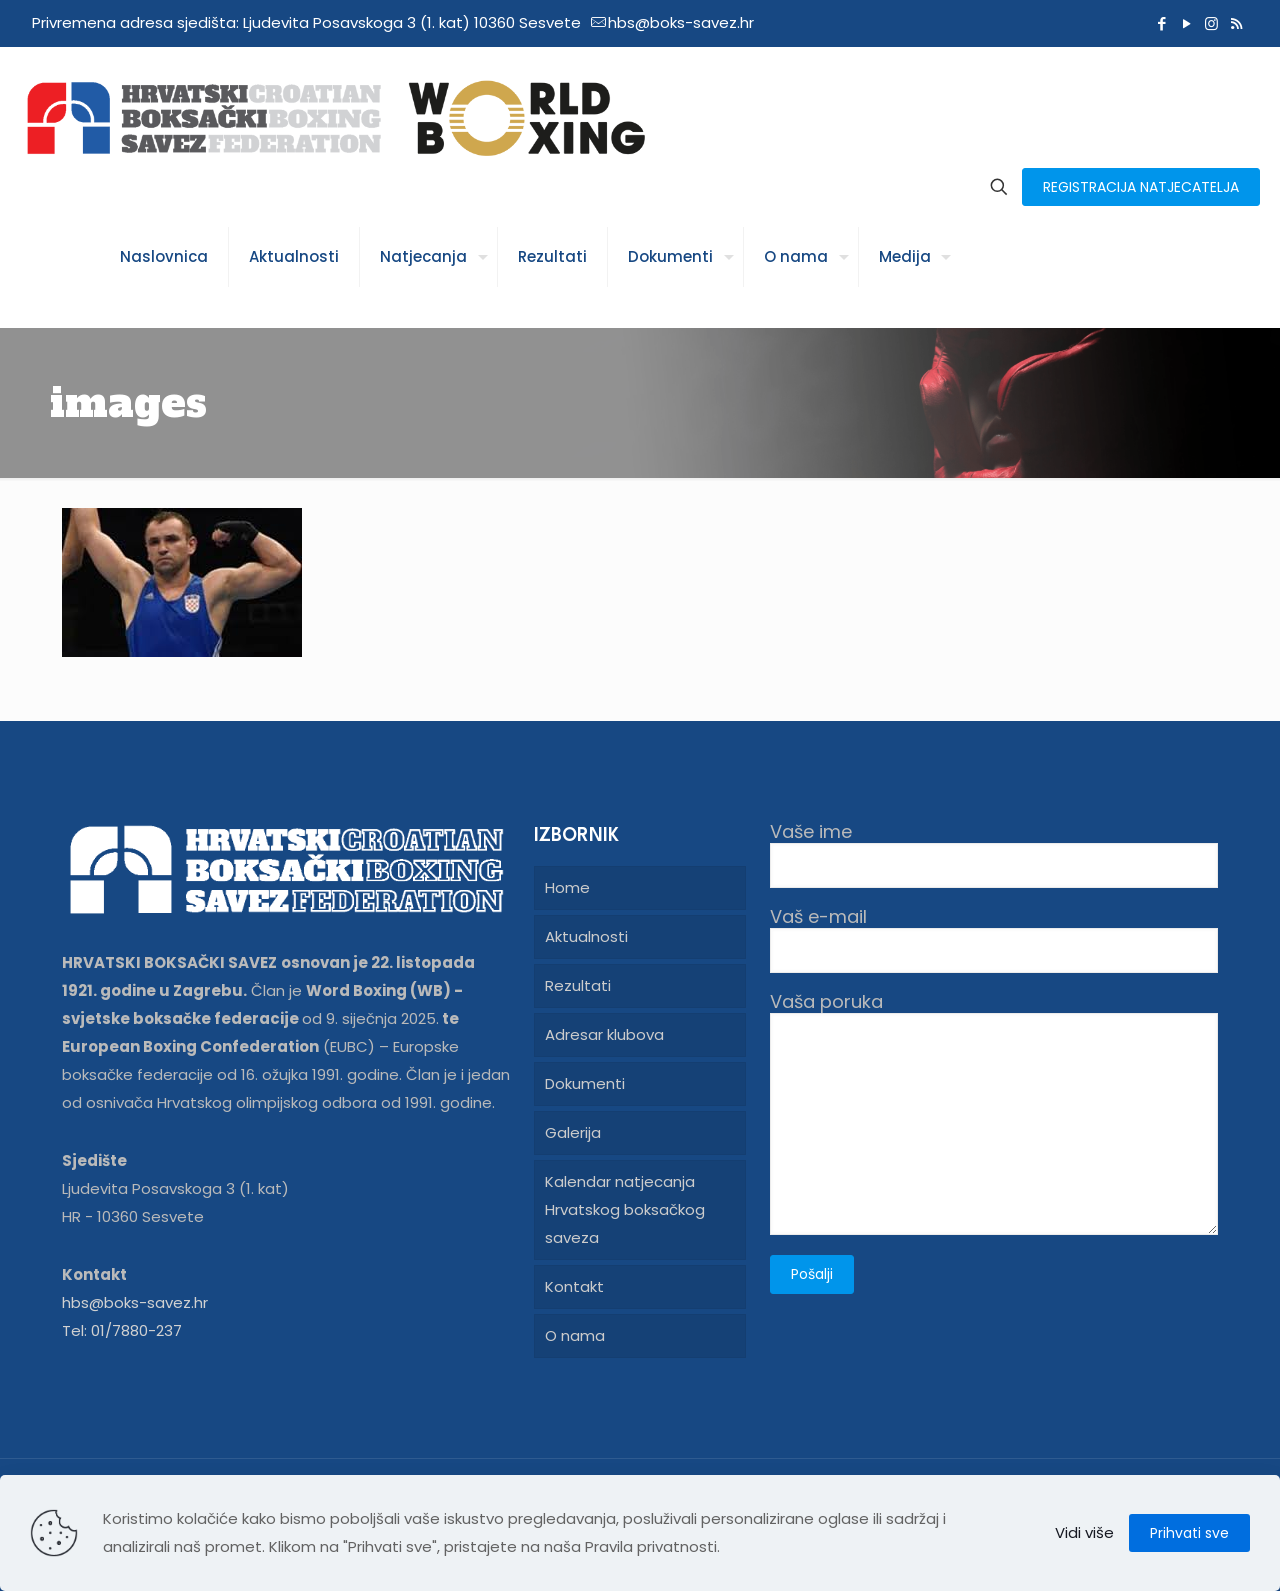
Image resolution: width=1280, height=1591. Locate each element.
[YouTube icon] (1186, 23)
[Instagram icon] (1211, 23)
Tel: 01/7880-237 (122, 1330)
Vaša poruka (994, 1113)
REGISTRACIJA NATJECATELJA (1141, 187)
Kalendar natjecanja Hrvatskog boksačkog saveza (625, 1209)
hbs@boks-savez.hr (135, 1302)
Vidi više (1084, 1532)
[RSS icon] (1236, 23)
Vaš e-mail (994, 939)
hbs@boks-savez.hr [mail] (681, 22)
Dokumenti (585, 1083)
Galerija (573, 1132)
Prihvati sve (1189, 1533)
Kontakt (574, 1286)
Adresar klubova (604, 1034)
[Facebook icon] (1161, 23)
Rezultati (578, 985)
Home (567, 887)
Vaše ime (994, 854)
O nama (575, 1335)
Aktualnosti (586, 936)
